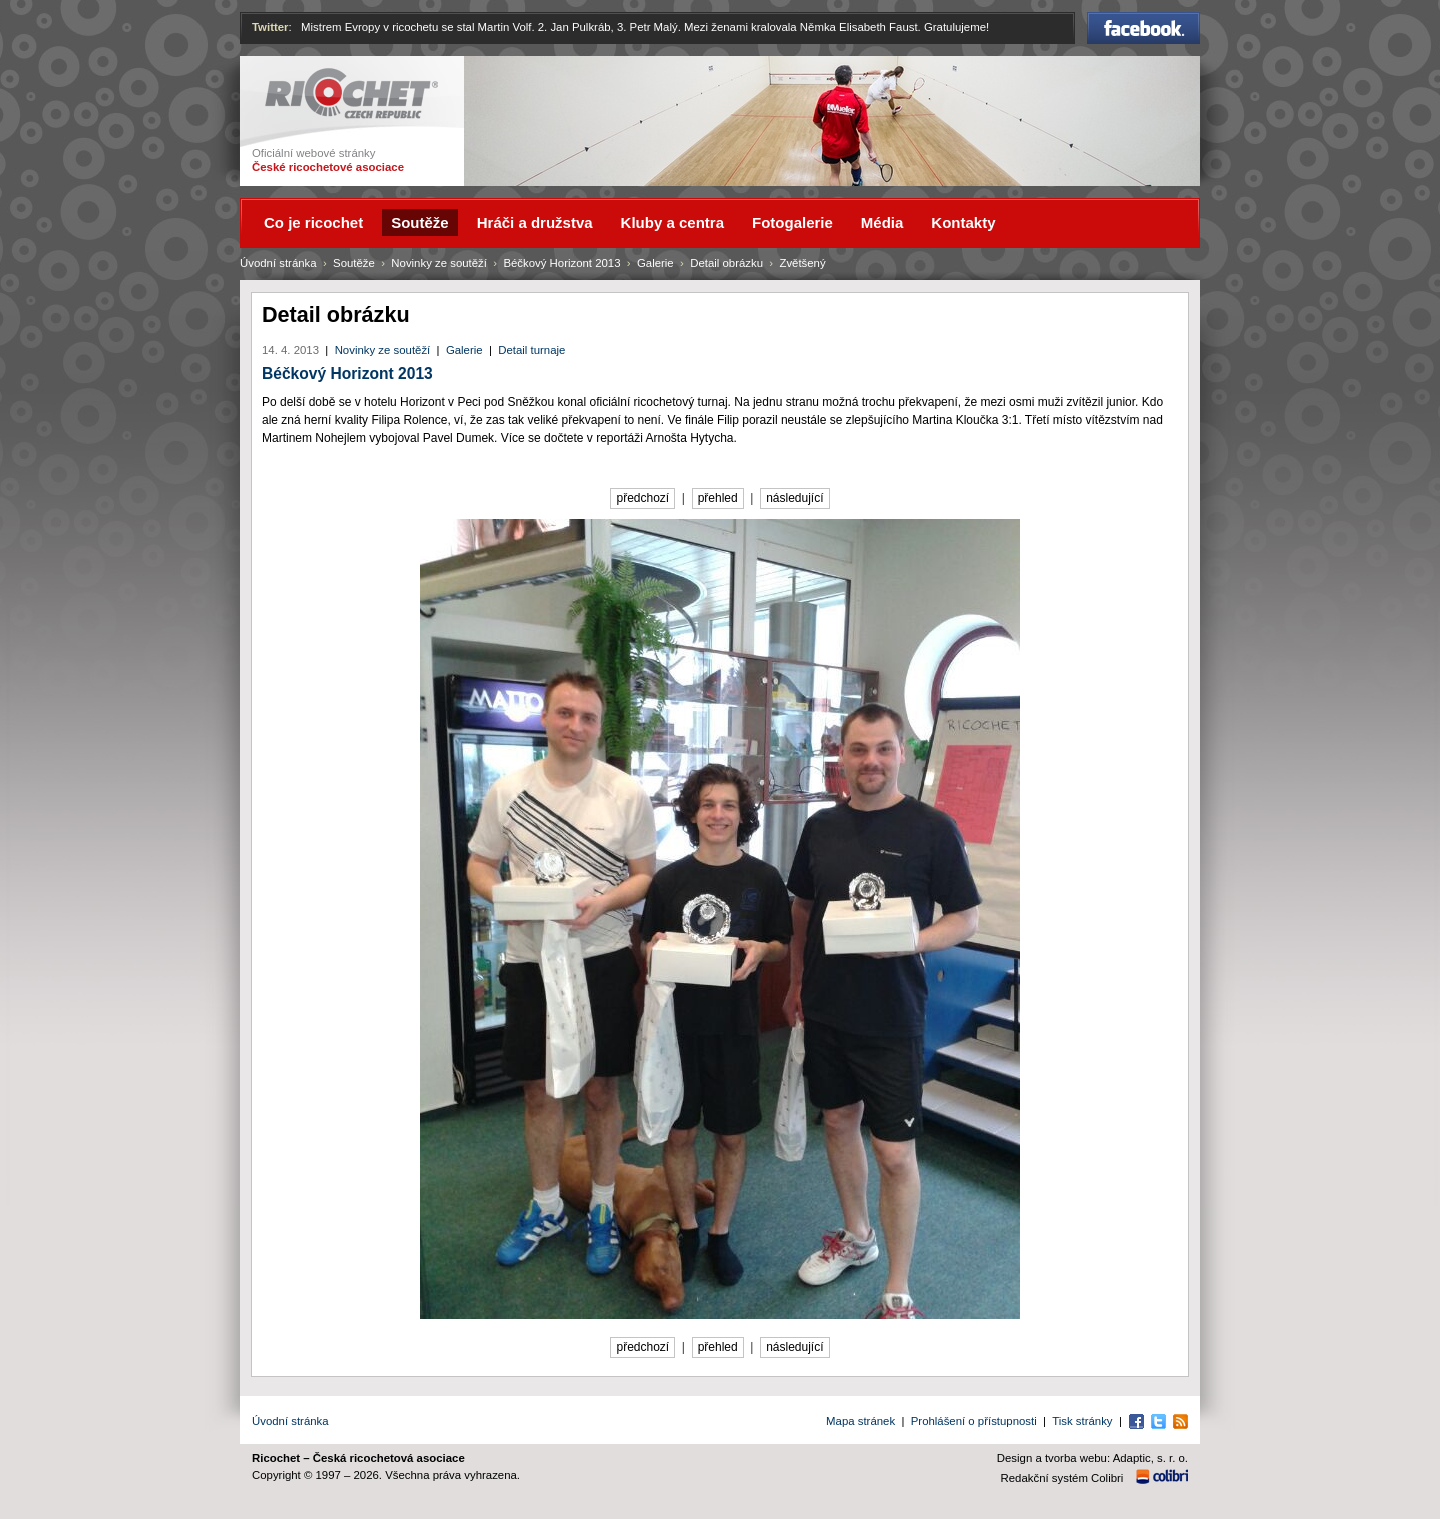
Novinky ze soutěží (383, 350)
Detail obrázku (726, 263)
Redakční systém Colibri (1062, 1478)
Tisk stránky (1082, 1421)
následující (794, 498)
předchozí (642, 498)
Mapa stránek (860, 1421)
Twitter (270, 27)
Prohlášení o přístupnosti (974, 1421)
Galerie (464, 350)
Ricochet (351, 93)
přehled (718, 498)
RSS (1180, 1421)
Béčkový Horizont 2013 (347, 373)
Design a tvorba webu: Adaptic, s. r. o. (1092, 1458)
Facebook (1143, 28)
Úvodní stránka (278, 263)
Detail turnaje (531, 350)
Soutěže (354, 263)
